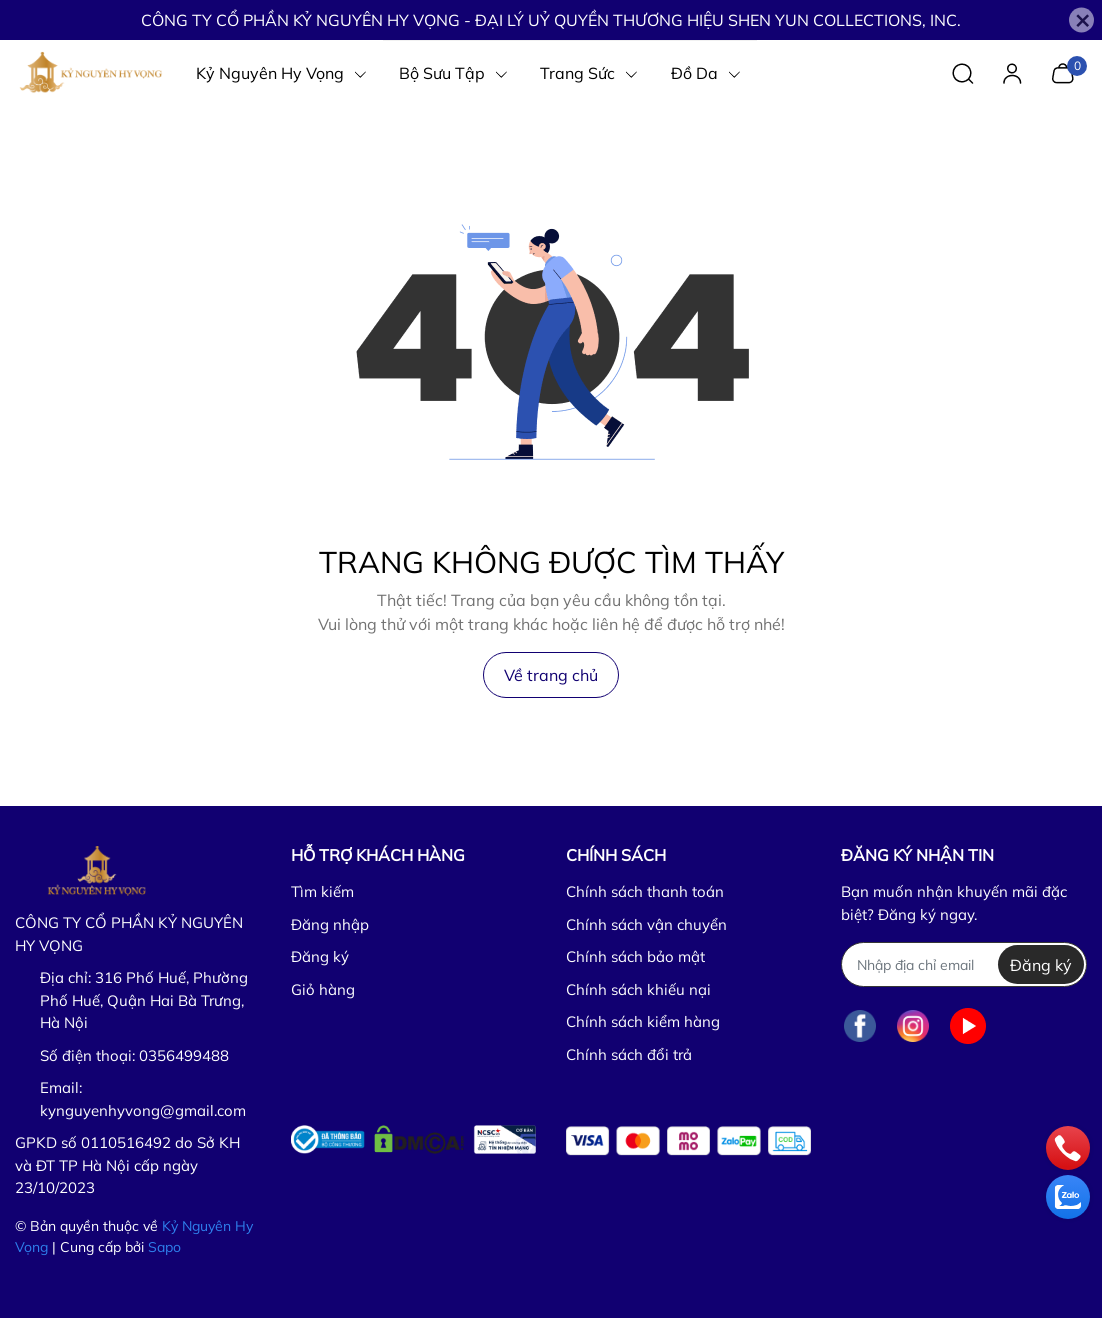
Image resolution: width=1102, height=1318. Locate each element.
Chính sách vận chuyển (646, 924)
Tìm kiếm (322, 891)
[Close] (1081, 20)
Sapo (164, 1247)
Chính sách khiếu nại (638, 989)
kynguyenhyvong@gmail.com (143, 1110)
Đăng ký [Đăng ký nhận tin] (1041, 965)
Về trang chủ (551, 675)
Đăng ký (320, 956)
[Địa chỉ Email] (963, 964)
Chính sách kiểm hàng (643, 1021)
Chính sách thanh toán (645, 891)
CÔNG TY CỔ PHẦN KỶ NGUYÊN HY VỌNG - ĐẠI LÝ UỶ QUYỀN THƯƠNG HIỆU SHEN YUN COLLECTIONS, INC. (551, 20)
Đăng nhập (330, 924)
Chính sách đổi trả (629, 1054)
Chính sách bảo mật (635, 956)
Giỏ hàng (323, 989)
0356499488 (184, 1055)
